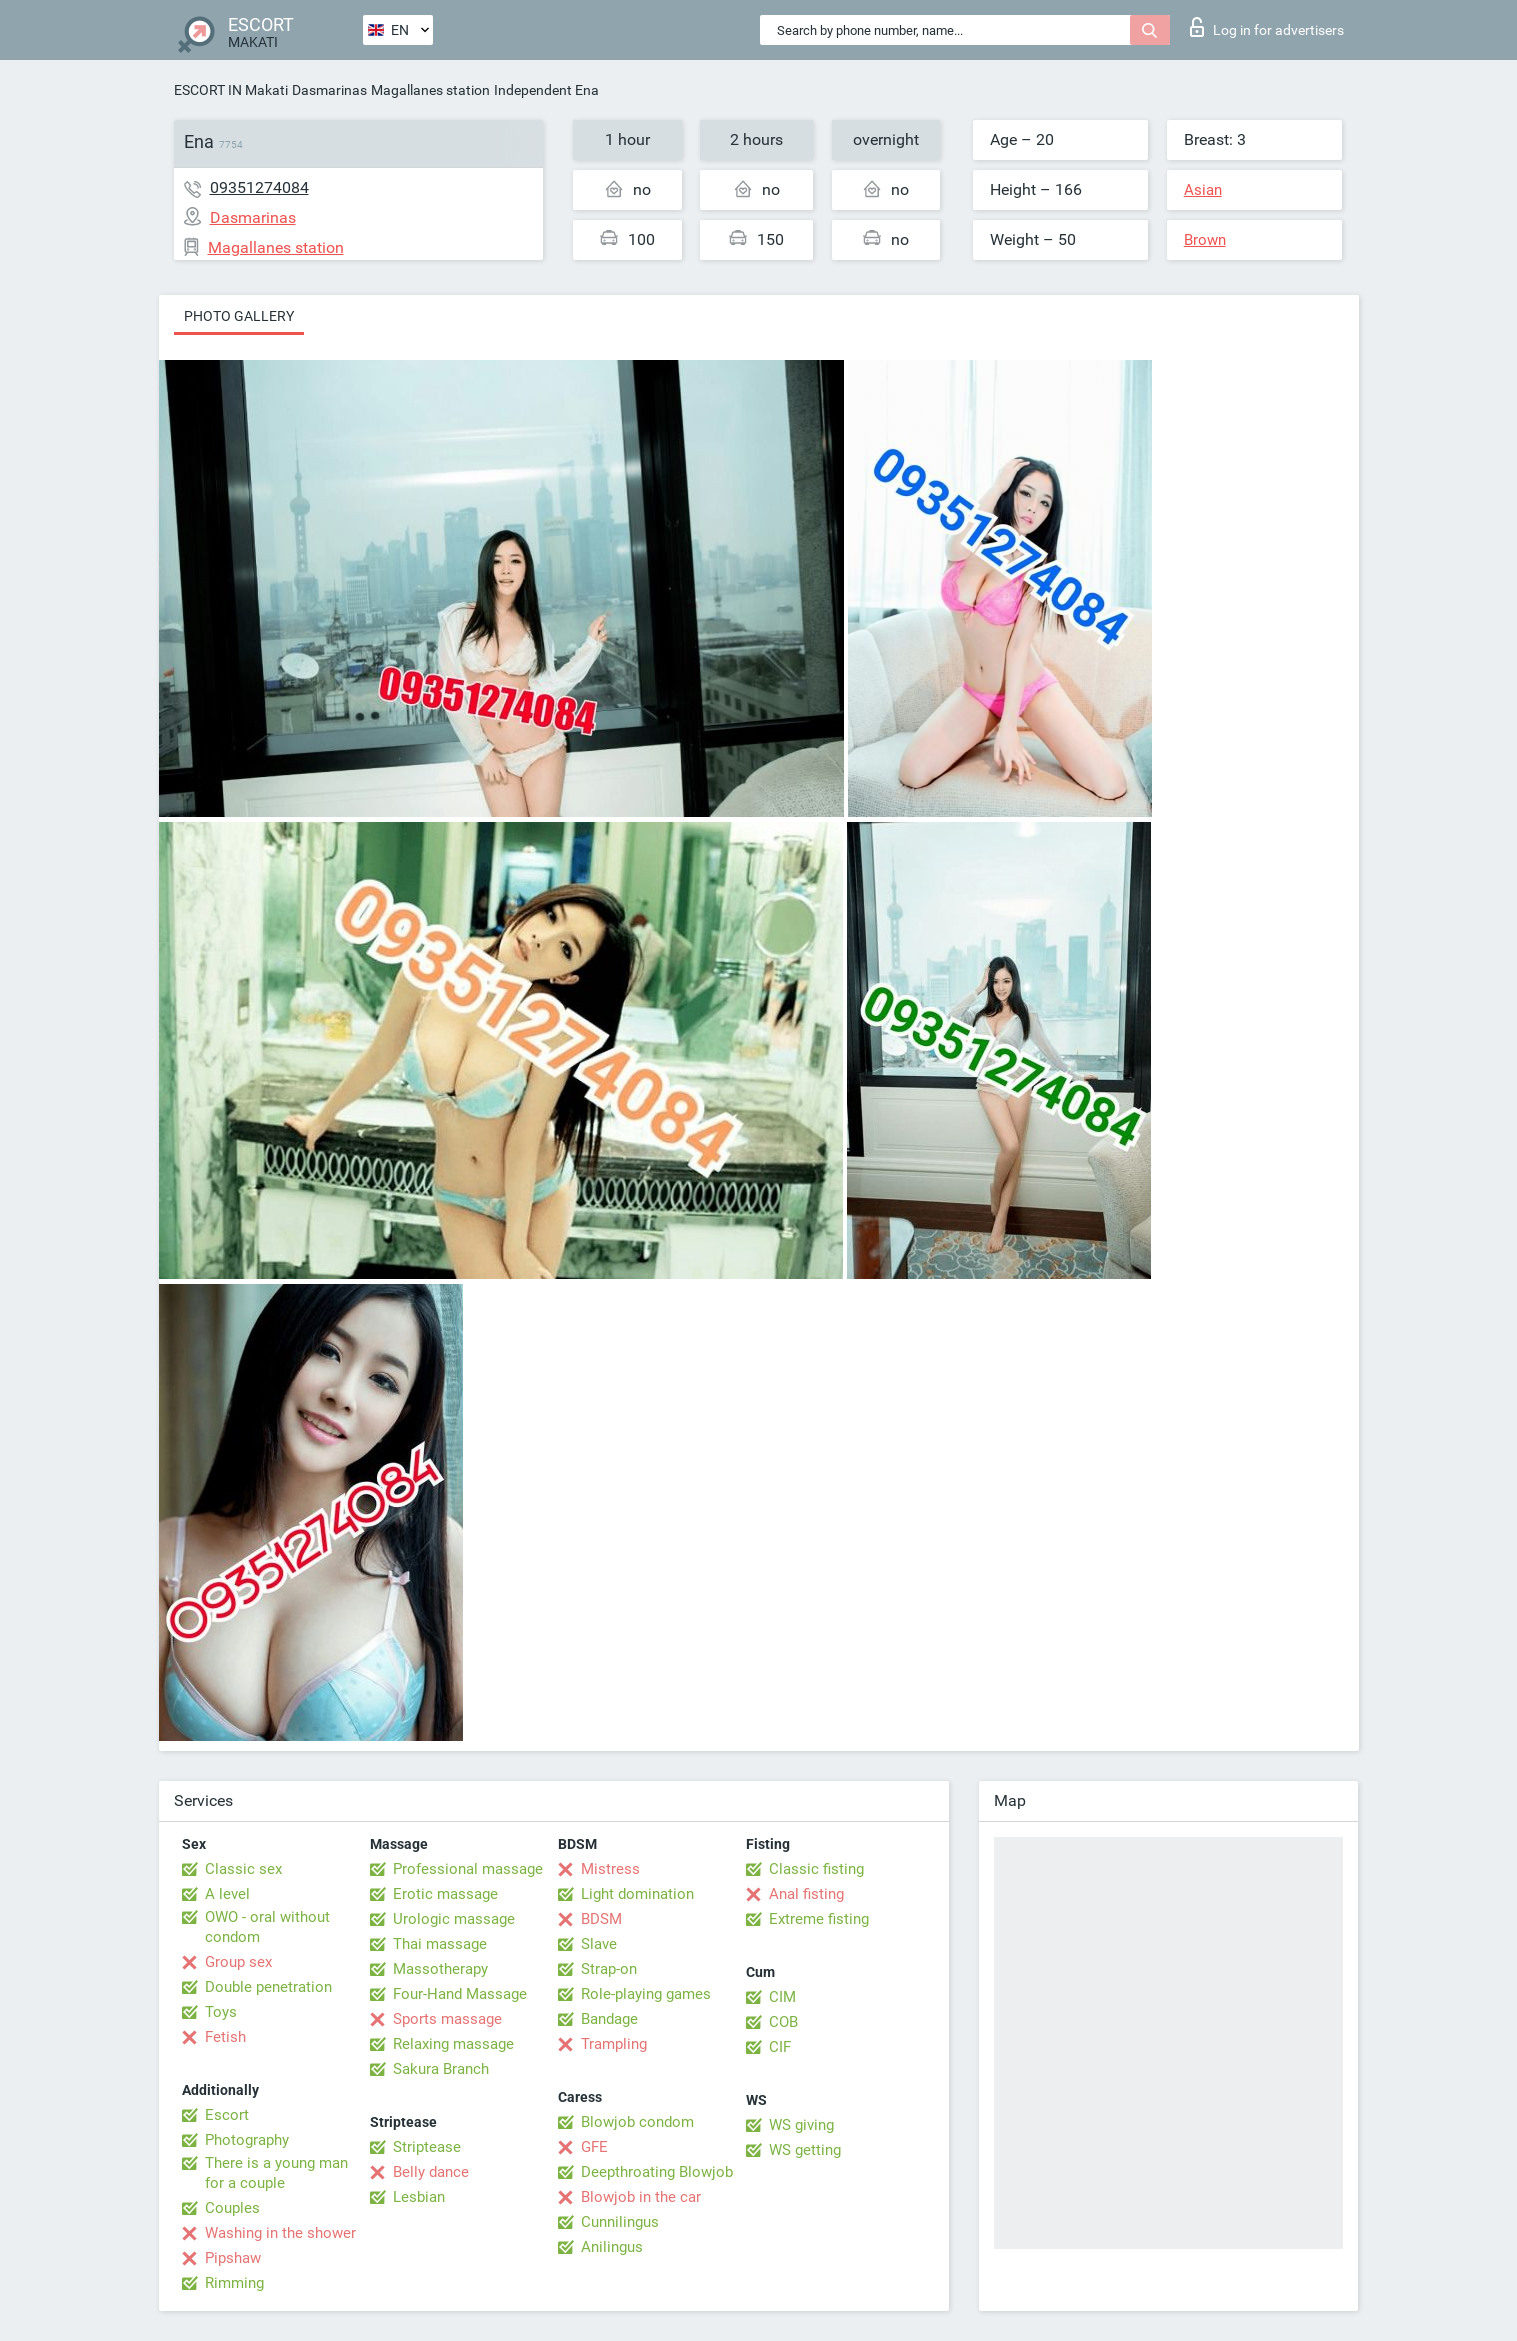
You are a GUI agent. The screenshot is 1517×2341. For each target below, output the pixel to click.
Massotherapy (440, 1969)
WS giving (801, 2125)
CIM (782, 1997)
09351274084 (259, 187)
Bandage (609, 2019)
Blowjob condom (637, 2122)
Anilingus (612, 2247)
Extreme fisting (819, 1919)
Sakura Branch (441, 2069)
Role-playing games (646, 1994)
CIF (780, 2047)
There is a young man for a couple (276, 2173)
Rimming (234, 2283)
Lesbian (419, 2197)
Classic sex (243, 1869)
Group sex (238, 1962)
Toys (221, 2012)
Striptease (427, 2147)
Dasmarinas (329, 90)
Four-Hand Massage (460, 1994)
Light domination (637, 1894)
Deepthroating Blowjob (657, 2172)
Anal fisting (806, 1894)
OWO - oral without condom (267, 1927)
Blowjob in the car (641, 2197)
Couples (232, 2208)
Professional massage (468, 1869)
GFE (594, 2147)
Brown (1205, 240)
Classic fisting (816, 1869)
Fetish (225, 2037)
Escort (227, 2115)
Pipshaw (233, 2258)
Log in (1267, 27)
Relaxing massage (453, 2044)
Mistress (610, 1869)
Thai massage (440, 1944)
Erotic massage (445, 1894)
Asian (1203, 190)
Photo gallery (239, 316)
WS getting (805, 2150)
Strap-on (609, 1969)
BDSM (601, 1919)
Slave (599, 1944)
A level (227, 1894)
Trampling (614, 2044)
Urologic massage (454, 1919)
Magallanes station (430, 90)
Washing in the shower (280, 2233)
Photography (247, 2140)
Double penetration (268, 1987)
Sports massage (447, 2019)
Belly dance (431, 2172)
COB (783, 2022)
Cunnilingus (620, 2222)
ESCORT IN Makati (231, 90)
